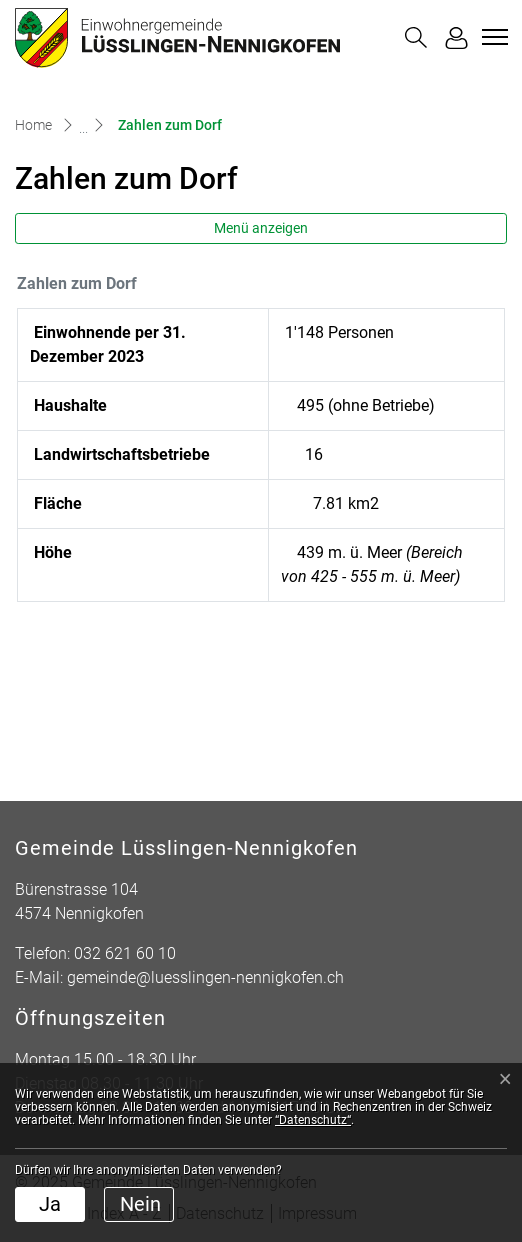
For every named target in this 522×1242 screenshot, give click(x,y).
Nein (140, 1204)
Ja (50, 1204)
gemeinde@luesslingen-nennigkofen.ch (205, 977)
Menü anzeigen (261, 228)
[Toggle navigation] (492, 37)
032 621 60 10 (125, 953)
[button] (416, 37)
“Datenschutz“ (313, 1120)
